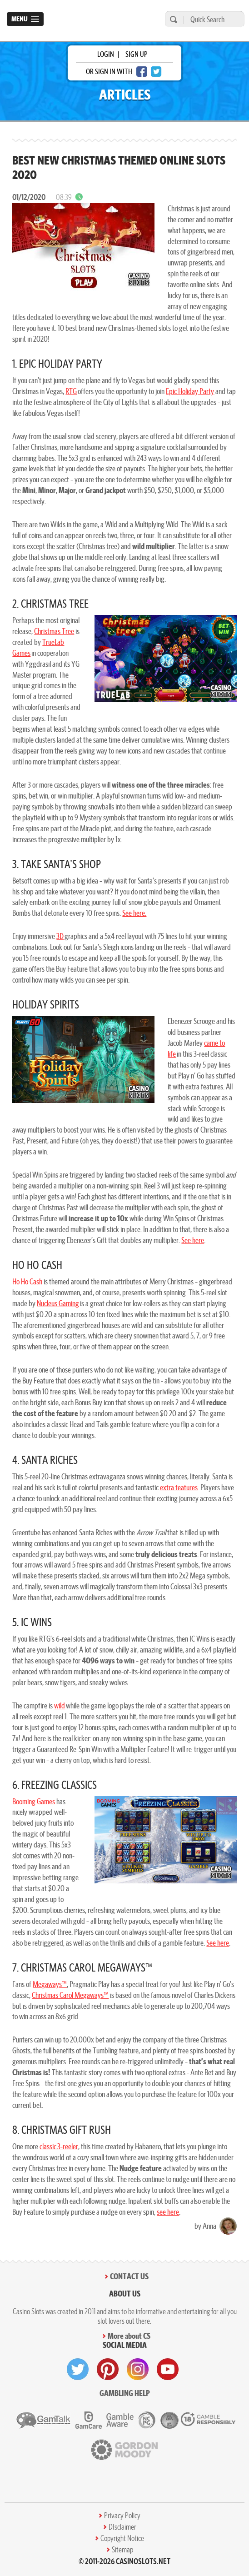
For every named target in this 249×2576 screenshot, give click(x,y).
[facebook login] (141, 71)
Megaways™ (50, 1984)
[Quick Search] (211, 19)
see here (168, 2212)
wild (59, 1705)
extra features (179, 1487)
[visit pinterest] (108, 2369)
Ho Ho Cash (27, 1281)
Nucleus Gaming (58, 1303)
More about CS (129, 2336)
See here (192, 1240)
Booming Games (33, 1801)
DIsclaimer (122, 2526)
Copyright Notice (122, 2538)
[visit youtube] (168, 2369)
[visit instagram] (138, 2369)
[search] (172, 19)
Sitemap (122, 2549)
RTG (71, 391)
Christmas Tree (54, 631)
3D (60, 936)
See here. (134, 913)
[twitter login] (156, 71)
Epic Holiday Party (190, 391)
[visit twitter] (78, 2369)
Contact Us (129, 2276)
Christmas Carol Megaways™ (70, 1995)
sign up (136, 54)
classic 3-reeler (59, 2146)
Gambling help (125, 2393)
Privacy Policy (122, 2515)
